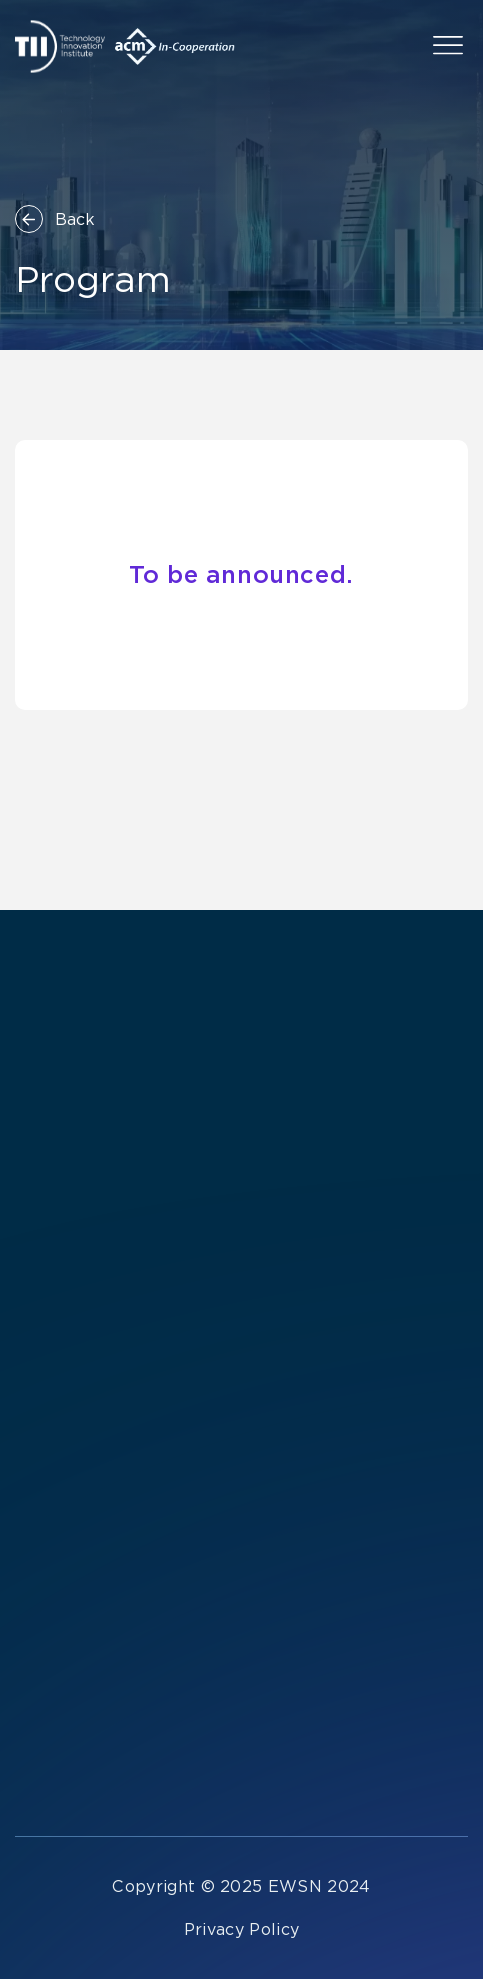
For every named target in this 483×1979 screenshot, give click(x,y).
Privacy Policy (241, 1929)
